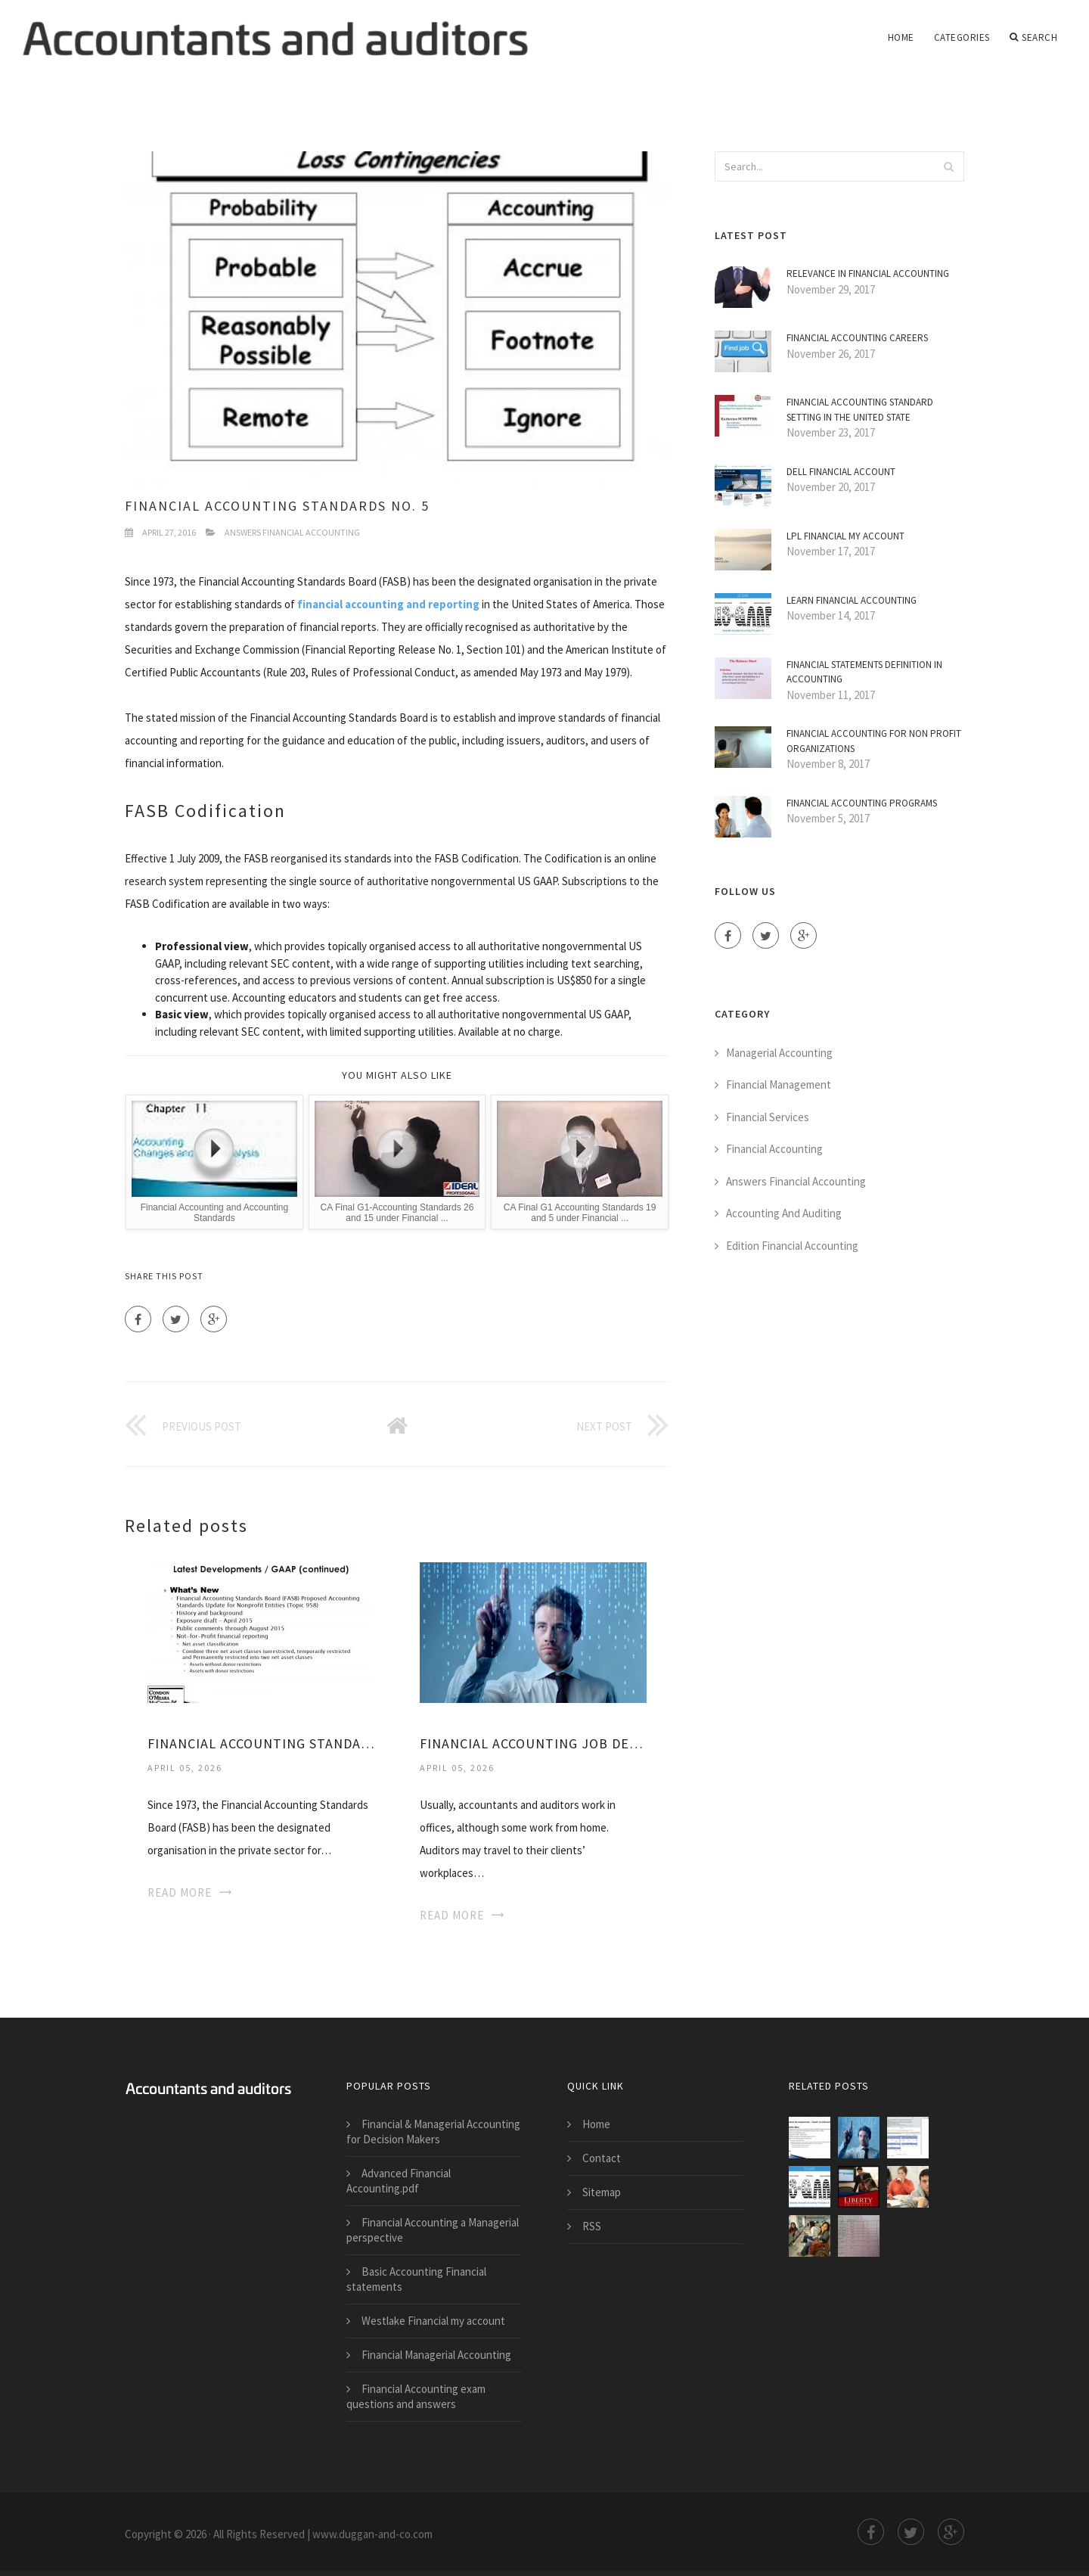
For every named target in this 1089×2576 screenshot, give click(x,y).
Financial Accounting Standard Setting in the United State (859, 410)
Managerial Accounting (779, 1053)
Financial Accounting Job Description (533, 1743)
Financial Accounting (774, 1149)
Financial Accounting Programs (861, 803)
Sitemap (601, 2192)
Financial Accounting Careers (857, 337)
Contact (601, 2158)
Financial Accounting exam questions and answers (416, 2396)
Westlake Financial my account (433, 2320)
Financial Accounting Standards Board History (260, 1743)
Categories (962, 37)
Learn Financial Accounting (851, 600)
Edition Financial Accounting (792, 1245)
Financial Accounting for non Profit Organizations (873, 741)
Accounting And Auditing (784, 1213)
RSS (591, 2226)
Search (1034, 38)
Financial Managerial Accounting (436, 2355)
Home (901, 37)
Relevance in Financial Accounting (867, 273)
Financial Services (767, 1117)
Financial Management (778, 1084)
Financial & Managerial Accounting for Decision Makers (433, 2131)
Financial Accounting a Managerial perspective (432, 2230)
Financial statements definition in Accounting (864, 672)
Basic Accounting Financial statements (416, 2279)
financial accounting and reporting (388, 604)
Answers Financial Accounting (292, 532)
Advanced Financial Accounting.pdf (398, 2180)
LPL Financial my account (845, 536)
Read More (179, 1892)
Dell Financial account (840, 471)
